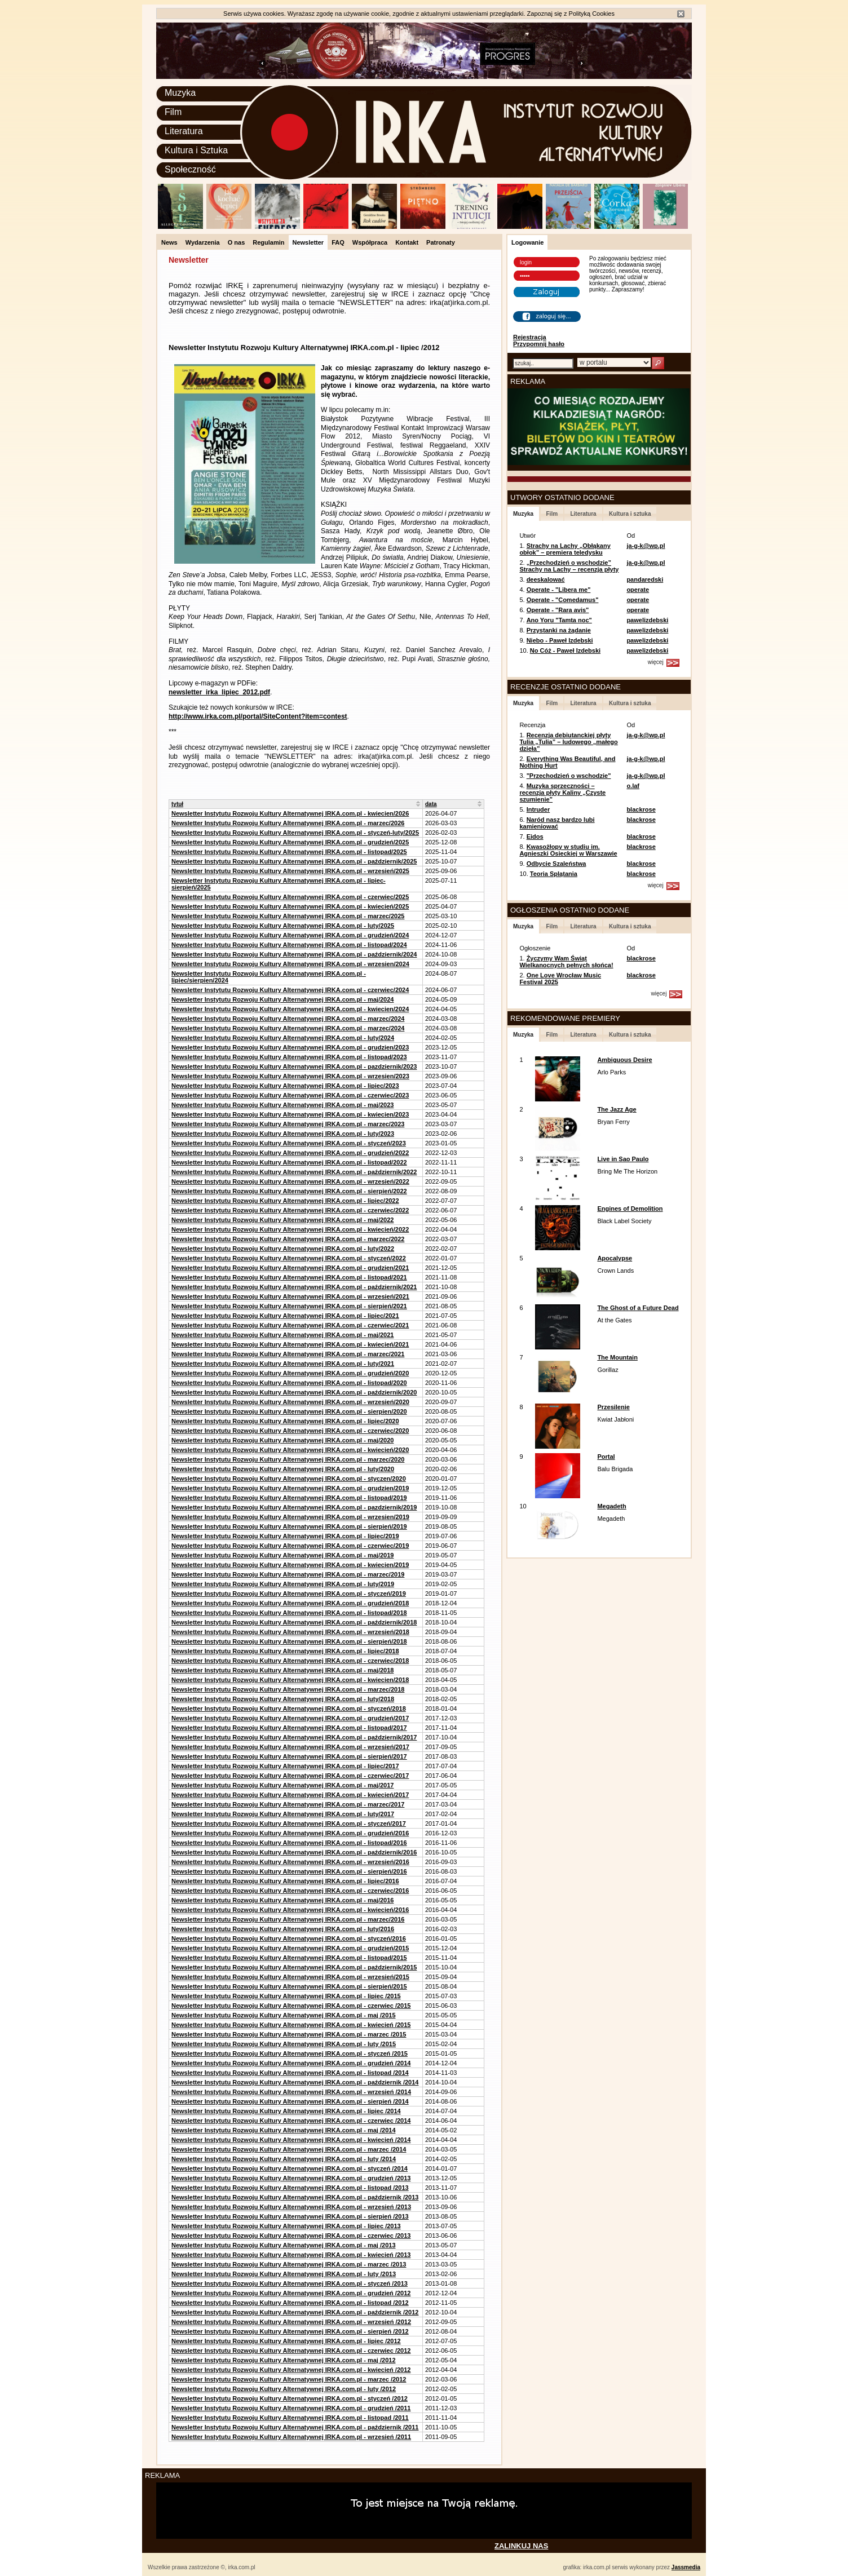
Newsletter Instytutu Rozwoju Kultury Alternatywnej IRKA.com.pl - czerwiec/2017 (290, 1775)
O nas (236, 242)
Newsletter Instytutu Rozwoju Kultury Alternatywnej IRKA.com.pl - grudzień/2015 (290, 1948)
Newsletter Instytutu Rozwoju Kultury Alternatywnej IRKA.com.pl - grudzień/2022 (290, 1152)
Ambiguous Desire (624, 1059)
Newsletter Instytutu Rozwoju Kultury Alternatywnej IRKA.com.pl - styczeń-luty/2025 (295, 832)
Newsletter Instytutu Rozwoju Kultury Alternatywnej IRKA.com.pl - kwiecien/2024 (290, 1009)
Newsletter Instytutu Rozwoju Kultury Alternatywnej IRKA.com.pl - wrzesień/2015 (290, 1976)
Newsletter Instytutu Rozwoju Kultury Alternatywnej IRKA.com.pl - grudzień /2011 (290, 2408)
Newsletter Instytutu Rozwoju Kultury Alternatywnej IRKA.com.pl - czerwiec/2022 (290, 1210)
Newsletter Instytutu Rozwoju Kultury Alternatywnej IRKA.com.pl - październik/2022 (294, 1172)
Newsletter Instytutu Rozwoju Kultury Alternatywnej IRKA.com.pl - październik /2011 (294, 2427)
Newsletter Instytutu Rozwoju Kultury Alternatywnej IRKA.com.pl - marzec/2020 (287, 1459)
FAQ (338, 242)
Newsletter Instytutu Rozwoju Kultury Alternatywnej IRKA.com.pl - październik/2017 (294, 1737)
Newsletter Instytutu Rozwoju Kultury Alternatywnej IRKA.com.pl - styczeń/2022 (288, 1258)
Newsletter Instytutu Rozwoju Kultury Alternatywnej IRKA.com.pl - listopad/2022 (289, 1162)
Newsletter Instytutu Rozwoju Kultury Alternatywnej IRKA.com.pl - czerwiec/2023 (290, 1095)
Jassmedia (686, 2567)
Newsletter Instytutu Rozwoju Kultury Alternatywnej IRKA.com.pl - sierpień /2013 (290, 2216)
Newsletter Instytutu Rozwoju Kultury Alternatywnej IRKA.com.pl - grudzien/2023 (290, 1047)
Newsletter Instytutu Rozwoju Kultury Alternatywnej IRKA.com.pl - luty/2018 (282, 1699)
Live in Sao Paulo (622, 1159)
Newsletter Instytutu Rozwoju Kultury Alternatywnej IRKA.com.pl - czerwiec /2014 (290, 2120)
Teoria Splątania (553, 873)
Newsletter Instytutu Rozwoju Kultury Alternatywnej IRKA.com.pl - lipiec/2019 (285, 1536)
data (431, 804)
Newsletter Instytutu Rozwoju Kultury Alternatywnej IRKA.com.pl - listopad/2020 (289, 1382)
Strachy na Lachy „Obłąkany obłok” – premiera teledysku (564, 549)
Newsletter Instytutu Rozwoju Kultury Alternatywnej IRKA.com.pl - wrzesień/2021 (290, 1296)
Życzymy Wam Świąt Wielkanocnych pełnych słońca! (566, 961)
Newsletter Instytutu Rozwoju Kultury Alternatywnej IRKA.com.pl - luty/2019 (282, 1584)
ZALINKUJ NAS (521, 2546)
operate (637, 589)
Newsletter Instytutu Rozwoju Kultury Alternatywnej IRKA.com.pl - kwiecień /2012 (290, 2369)
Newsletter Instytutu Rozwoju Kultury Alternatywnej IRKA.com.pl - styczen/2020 (288, 1478)
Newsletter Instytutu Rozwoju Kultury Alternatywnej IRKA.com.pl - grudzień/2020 (290, 1373)
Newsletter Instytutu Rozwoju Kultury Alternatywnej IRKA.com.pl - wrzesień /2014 (291, 2091)
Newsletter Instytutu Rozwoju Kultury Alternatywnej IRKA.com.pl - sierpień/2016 (289, 1871)
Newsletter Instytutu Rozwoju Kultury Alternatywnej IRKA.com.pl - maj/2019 (282, 1555)
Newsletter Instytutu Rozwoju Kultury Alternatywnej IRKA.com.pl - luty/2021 (282, 1363)
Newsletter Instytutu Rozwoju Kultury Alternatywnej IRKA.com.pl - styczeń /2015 (289, 2053)
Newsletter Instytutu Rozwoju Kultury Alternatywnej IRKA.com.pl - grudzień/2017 (290, 1718)
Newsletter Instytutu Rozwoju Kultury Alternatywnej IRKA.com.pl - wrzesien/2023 (290, 1076)
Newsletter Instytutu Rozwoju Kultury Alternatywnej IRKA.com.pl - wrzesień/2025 (290, 870)
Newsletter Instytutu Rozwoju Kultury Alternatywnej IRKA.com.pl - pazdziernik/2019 (294, 1507)
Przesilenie (613, 1407)
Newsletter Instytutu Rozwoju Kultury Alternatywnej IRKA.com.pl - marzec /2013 (288, 2264)
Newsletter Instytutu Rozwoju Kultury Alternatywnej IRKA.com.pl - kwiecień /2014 (290, 2139)
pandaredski (644, 579)
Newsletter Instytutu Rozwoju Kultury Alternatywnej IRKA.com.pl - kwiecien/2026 (290, 813)
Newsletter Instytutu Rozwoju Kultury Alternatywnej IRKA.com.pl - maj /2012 (283, 2360)
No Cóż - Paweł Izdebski (565, 650)
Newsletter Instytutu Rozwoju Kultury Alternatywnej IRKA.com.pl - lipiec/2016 (285, 1881)
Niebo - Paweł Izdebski (560, 640)
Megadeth (611, 1506)
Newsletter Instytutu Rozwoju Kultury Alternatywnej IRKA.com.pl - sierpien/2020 (289, 1411)
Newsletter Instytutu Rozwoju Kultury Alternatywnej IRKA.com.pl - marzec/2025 (287, 916)
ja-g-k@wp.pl (645, 545)
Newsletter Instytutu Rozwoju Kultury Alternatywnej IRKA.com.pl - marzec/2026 (287, 823)
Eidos (535, 836)
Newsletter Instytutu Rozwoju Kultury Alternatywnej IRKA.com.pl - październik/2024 (294, 954)
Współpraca (369, 242)
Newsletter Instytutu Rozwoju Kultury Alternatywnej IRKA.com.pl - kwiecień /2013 (290, 2254)
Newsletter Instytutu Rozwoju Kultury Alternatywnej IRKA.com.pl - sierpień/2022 (289, 1191)
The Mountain (617, 1357)
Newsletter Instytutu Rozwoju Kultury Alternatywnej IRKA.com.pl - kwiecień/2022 (290, 1229)
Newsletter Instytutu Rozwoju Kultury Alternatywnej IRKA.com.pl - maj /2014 (283, 2130)
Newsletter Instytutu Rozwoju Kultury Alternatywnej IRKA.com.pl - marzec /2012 (288, 2379)
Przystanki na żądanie (559, 630)
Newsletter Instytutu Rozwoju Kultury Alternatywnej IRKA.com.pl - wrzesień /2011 (291, 2436)
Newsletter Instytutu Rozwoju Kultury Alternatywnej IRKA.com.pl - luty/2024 (282, 1037)
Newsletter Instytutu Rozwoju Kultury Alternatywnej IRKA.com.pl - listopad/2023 (289, 1057)
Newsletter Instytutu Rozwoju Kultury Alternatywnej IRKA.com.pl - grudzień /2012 (290, 2293)
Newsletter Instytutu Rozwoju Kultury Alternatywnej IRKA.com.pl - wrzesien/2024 (290, 964)
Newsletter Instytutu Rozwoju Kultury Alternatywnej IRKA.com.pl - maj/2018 (282, 1670)
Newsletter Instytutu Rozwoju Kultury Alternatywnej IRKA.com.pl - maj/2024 (282, 999)
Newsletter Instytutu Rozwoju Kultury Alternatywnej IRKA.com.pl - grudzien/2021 (290, 1267)
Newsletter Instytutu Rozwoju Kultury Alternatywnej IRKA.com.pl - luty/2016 (282, 1929)
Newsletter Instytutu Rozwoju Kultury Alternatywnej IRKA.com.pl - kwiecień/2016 (290, 1909)
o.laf (632, 785)
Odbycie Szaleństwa (556, 863)
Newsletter (308, 242)
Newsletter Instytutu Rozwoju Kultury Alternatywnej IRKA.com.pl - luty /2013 (283, 2273)
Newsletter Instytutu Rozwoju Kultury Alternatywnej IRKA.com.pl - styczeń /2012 (289, 2398)
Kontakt (406, 242)
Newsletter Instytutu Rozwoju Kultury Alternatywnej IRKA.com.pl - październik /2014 (294, 2082)
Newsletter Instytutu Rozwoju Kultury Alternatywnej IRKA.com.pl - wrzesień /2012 (291, 2321)
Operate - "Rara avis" (558, 610)
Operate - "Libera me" (559, 589)
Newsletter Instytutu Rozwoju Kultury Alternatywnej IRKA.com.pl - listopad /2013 (290, 2187)
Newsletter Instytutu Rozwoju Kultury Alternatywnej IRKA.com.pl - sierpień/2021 (289, 1306)
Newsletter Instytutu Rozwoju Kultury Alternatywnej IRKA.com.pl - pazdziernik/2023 (294, 1066)
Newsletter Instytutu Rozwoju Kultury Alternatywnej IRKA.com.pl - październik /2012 (294, 2312)
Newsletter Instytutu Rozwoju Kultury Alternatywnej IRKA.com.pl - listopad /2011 (290, 2417)
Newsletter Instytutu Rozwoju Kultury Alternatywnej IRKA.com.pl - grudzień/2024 (290, 935)
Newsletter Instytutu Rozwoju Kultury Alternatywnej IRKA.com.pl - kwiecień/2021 (290, 1344)
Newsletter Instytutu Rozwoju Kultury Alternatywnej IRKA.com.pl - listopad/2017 (289, 1727)
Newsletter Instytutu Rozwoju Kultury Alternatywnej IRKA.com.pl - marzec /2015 (288, 2034)
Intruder (538, 809)
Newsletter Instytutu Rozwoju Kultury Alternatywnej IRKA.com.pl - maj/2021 (282, 1334)
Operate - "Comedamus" (563, 599)
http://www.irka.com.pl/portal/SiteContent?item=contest (258, 716)
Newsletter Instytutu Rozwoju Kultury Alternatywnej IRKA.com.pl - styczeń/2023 (288, 1143)
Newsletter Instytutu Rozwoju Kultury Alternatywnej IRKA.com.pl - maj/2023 (282, 1104)
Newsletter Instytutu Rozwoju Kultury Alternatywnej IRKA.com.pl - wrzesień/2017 (290, 1746)
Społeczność (190, 169)
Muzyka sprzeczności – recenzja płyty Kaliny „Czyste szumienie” (562, 792)
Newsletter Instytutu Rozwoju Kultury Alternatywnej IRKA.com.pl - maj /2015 (283, 2015)
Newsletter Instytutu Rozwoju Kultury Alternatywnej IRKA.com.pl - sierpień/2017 (289, 1756)
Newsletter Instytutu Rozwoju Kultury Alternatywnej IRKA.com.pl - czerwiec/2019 (290, 1545)
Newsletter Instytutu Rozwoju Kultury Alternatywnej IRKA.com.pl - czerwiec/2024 (290, 989)
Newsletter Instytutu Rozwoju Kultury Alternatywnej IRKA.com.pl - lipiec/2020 (285, 1421)
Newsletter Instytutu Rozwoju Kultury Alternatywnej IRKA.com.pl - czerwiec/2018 (290, 1660)
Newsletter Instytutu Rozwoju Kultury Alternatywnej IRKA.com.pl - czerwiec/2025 (290, 896)
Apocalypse (614, 1258)
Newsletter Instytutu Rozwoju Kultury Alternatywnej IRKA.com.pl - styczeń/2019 (288, 1593)
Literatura (184, 131)
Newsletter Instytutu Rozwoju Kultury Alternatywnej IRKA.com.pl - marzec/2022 (287, 1239)
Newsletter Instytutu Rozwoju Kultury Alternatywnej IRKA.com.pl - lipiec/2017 (285, 1766)
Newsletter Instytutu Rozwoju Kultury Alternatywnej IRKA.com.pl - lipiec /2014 (286, 2111)
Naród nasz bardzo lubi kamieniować (556, 823)
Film (173, 112)
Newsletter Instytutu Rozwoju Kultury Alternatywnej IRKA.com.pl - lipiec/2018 (285, 1651)
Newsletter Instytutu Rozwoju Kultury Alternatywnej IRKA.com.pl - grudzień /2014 (290, 2063)
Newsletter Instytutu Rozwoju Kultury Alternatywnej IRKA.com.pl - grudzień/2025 (290, 842)
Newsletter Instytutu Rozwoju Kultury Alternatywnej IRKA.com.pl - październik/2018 (294, 1622)
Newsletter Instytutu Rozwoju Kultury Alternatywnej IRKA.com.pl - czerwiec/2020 (290, 1430)
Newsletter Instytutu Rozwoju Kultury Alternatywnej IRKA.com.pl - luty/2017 (282, 1814)
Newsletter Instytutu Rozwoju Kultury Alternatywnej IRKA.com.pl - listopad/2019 (289, 1497)
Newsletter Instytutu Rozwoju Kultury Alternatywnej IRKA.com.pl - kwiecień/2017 (290, 1794)
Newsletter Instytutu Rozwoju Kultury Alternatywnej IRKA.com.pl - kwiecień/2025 (290, 906)
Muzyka (180, 93)
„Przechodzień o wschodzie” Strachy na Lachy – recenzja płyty (569, 566)
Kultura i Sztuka (196, 150)
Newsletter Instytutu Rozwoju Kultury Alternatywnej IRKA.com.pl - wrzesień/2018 (290, 1631)
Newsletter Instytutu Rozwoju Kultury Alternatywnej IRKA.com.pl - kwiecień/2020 (290, 1449)
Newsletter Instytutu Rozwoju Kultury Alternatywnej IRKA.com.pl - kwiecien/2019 (290, 1564)
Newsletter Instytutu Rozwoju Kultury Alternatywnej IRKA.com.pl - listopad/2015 (289, 1957)
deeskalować (546, 579)
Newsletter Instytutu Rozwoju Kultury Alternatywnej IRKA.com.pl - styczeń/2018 (288, 1708)
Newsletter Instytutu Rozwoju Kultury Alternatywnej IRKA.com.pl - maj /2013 (283, 2245)
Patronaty (440, 242)
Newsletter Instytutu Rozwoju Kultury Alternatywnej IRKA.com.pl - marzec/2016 (287, 1919)
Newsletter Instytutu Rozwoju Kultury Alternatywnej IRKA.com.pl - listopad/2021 (289, 1277)
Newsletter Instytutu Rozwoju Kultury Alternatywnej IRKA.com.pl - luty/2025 (282, 925)
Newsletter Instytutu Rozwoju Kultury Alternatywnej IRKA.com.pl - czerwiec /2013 (290, 2235)
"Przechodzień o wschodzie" (569, 775)
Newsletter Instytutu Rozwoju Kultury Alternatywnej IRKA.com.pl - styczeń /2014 (289, 2168)
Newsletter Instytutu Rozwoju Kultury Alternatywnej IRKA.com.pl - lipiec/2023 (285, 1085)
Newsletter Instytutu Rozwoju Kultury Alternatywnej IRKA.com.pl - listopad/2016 (289, 1842)
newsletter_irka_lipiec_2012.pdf (219, 692)
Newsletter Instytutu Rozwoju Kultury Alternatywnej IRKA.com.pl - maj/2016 (282, 1900)
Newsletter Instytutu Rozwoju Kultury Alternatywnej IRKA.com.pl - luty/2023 (282, 1133)
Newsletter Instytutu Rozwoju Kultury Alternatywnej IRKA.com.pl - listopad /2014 (290, 2072)
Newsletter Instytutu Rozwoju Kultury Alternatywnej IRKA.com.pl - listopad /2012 (290, 2302)
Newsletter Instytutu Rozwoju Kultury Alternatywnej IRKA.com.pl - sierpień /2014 (290, 2101)
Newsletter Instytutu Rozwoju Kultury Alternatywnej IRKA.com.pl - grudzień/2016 (290, 1833)
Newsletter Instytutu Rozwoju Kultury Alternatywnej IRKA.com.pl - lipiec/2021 (285, 1315)
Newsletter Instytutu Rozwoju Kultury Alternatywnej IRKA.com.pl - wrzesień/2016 (290, 1861)
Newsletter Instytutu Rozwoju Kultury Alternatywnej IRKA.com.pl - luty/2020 (282, 1469)
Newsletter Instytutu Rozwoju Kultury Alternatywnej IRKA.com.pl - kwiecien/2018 (290, 1679)
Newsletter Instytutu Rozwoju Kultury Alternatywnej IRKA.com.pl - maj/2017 (282, 1785)
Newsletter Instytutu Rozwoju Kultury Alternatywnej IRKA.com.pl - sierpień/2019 (289, 1526)
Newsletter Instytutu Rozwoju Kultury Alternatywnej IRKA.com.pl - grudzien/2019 (290, 1488)
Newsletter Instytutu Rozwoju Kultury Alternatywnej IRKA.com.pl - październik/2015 (294, 1967)
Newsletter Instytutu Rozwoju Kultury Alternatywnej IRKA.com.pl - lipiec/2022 (285, 1200)
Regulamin (268, 242)
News (169, 242)
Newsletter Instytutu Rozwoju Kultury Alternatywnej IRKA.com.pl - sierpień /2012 (290, 2331)
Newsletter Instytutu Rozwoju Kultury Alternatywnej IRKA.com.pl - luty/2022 (282, 1248)
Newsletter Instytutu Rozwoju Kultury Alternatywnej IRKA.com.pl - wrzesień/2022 (290, 1181)
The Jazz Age (616, 1109)
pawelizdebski (647, 620)
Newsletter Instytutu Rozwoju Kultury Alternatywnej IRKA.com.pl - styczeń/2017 (288, 1823)
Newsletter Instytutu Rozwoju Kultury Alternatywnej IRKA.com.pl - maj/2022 (282, 1219)
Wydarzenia (203, 242)
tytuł (177, 804)
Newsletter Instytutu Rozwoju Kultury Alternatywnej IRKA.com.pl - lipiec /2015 (286, 1996)
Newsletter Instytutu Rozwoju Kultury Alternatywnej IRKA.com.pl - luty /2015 (283, 2044)
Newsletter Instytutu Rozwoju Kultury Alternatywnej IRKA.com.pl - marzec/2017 (287, 1804)
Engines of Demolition (629, 1208)
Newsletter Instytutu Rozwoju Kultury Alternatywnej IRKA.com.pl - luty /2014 (283, 2158)
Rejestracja (529, 337)
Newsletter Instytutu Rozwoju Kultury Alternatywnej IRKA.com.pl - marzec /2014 (288, 2149)
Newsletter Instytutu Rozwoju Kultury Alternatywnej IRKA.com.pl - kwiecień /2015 (290, 2024)
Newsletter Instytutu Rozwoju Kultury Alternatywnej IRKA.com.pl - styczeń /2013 (289, 2283)
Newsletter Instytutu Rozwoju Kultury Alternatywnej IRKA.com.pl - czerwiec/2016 (290, 1890)
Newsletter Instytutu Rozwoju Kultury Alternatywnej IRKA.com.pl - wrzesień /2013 (291, 2206)
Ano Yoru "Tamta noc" (559, 620)
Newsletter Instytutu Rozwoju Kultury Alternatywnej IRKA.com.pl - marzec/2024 (287, 1018)
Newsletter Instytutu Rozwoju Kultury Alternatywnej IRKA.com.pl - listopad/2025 (289, 851)
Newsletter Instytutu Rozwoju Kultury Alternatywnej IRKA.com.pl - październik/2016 (294, 1852)
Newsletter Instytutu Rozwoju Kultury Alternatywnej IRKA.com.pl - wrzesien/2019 (290, 1516)
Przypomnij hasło (538, 343)
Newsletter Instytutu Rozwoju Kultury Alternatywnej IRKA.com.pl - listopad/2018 (289, 1612)
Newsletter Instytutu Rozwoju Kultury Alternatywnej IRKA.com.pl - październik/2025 (294, 861)
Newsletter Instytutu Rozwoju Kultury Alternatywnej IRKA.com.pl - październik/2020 (294, 1392)
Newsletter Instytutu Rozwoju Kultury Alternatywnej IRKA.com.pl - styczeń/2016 (288, 1938)
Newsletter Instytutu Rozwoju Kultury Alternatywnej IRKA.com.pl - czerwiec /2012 (290, 2350)
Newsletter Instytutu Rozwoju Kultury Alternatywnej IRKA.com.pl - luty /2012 (283, 2388)
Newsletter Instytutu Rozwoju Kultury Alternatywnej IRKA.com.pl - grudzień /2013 (290, 2178)
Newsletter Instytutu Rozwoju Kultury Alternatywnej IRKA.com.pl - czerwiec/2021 (290, 1325)
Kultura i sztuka (630, 514)
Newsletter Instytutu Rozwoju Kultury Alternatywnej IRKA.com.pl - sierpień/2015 (289, 1986)
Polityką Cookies (592, 13)
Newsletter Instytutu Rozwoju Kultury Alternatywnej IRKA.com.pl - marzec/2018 (287, 1689)
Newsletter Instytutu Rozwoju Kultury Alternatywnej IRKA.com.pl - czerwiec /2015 (290, 2005)
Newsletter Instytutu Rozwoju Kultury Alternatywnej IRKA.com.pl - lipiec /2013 (286, 2226)
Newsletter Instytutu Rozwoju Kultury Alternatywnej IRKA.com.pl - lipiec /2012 (286, 2341)
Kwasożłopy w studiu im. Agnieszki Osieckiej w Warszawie (568, 850)
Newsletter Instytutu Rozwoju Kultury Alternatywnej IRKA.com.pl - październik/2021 (294, 1286)
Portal (606, 1456)
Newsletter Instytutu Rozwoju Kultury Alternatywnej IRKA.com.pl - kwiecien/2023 (290, 1114)
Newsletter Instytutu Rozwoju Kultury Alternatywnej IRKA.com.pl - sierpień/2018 (289, 1641)
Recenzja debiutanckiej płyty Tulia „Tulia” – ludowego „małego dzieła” (568, 742)
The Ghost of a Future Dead (637, 1307)
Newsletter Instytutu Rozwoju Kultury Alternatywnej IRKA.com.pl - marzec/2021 (287, 1354)
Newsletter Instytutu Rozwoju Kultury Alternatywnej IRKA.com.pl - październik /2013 (294, 2197)
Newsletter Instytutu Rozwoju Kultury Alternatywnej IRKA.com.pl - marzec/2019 (287, 1574)
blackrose (640, 809)
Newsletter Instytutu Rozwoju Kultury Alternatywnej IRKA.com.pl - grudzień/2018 (290, 1603)
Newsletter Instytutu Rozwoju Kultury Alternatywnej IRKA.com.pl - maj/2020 (282, 1440)
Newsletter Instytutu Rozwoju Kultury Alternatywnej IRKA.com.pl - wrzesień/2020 (290, 1401)
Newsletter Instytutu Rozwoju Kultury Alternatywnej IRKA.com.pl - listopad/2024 (289, 944)
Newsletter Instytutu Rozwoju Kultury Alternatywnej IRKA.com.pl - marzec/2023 (287, 1124)
